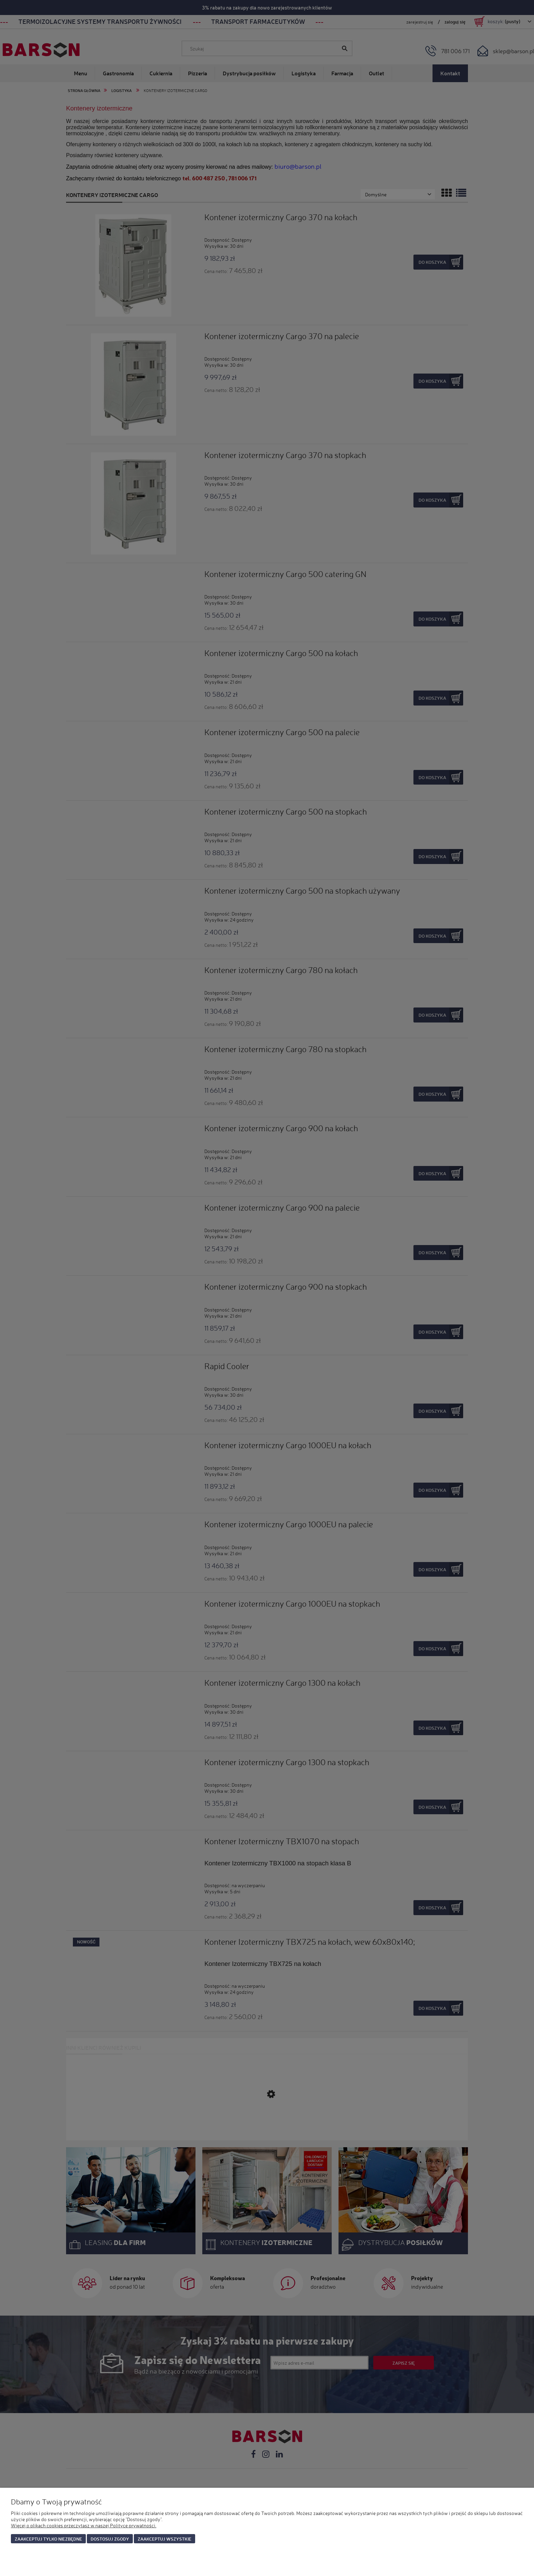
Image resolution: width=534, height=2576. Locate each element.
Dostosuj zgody (110, 2539)
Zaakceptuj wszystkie (164, 2539)
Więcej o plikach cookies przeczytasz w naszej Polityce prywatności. (83, 2525)
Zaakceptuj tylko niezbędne (48, 2539)
